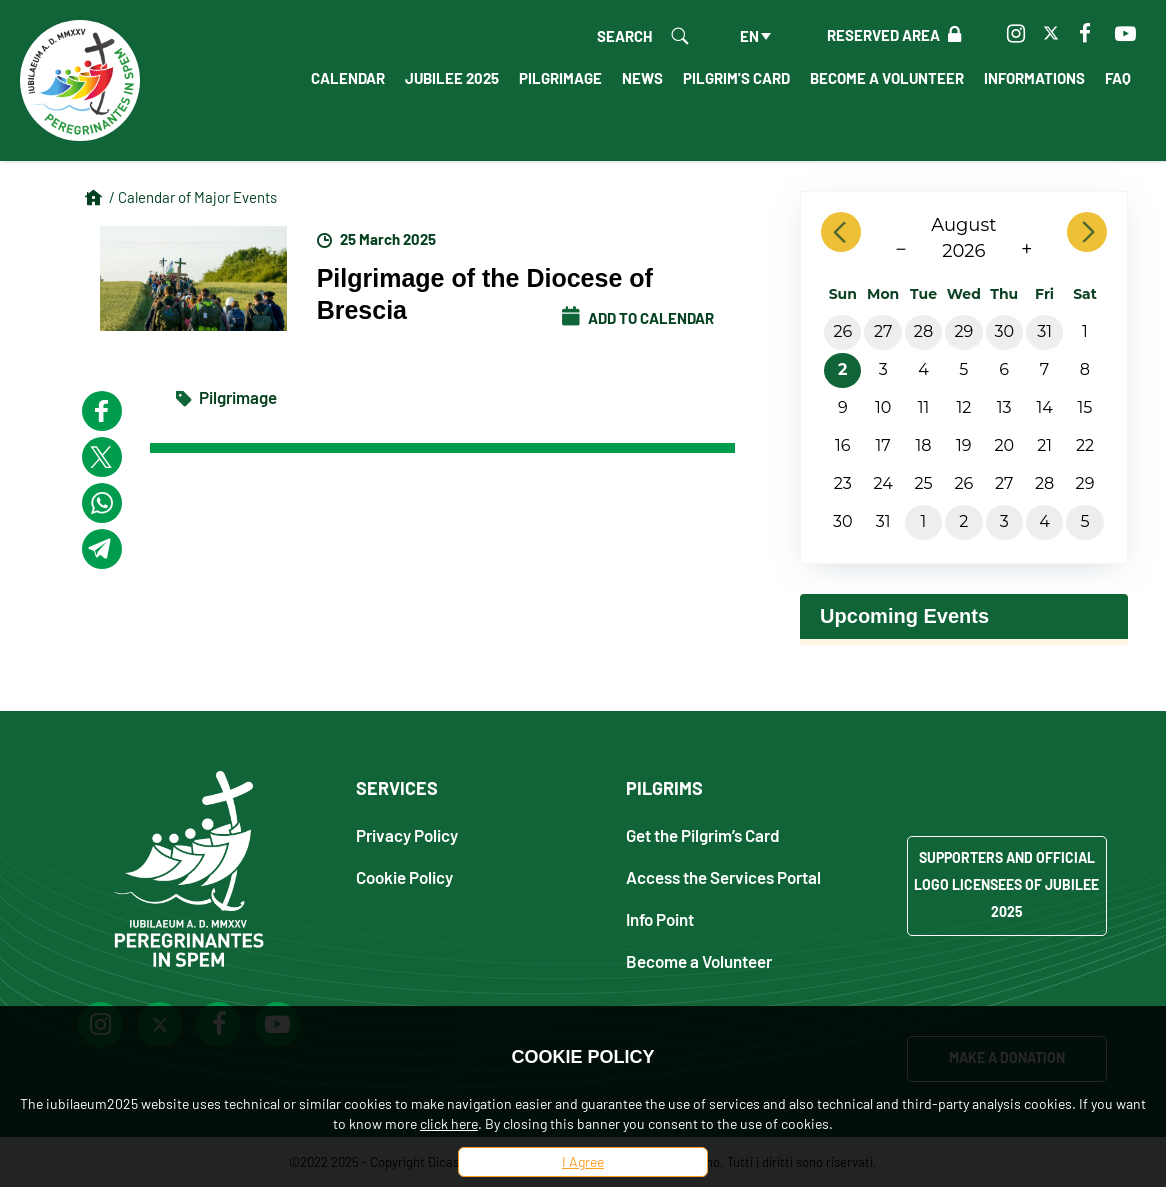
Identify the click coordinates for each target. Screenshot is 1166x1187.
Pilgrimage (560, 78)
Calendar (348, 78)
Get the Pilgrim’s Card (703, 834)
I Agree (583, 1161)
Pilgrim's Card (736, 78)
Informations (1034, 78)
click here (449, 1123)
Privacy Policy (407, 834)
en (749, 36)
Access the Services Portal (723, 876)
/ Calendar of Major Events (193, 197)
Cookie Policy (404, 876)
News (642, 78)
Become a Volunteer (887, 78)
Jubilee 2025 (452, 78)
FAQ (1118, 78)
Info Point (660, 918)
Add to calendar (638, 318)
